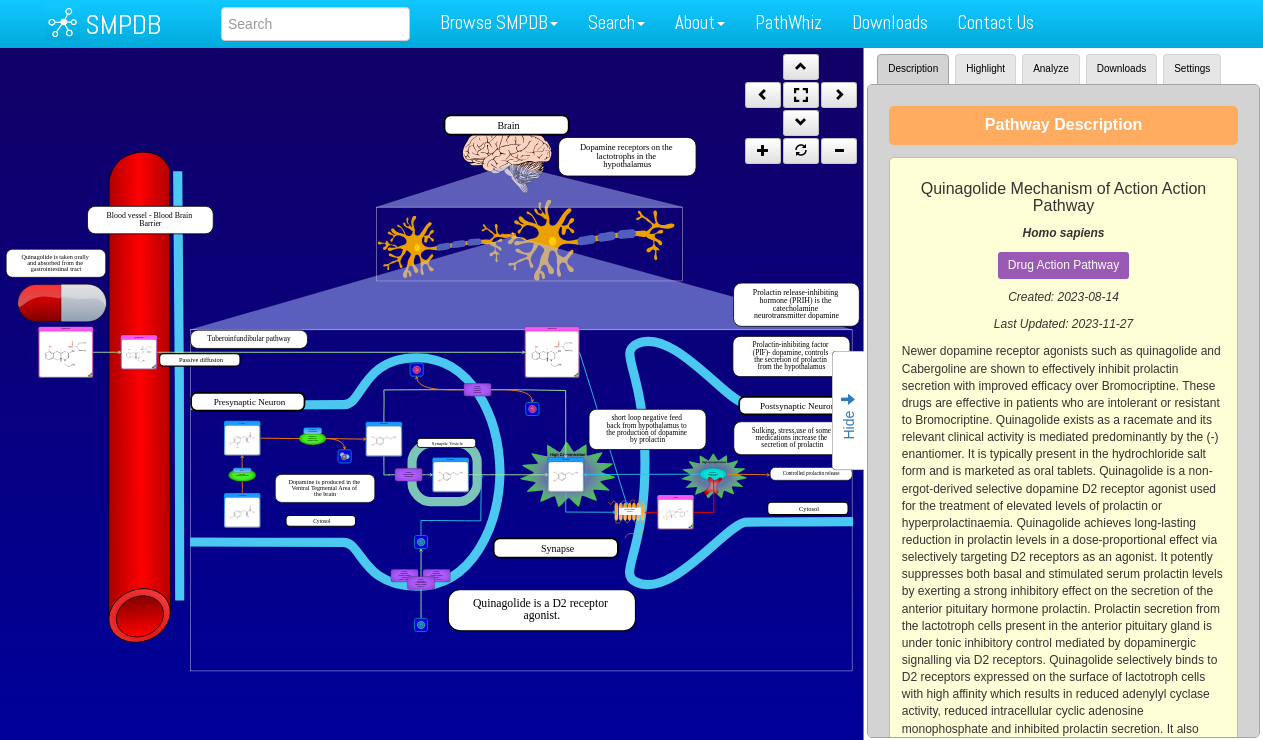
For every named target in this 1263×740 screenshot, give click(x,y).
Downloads (890, 22)
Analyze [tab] (1051, 68)
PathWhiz (788, 22)
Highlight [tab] (985, 68)
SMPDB (123, 24)
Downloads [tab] (1121, 68)
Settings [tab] (1192, 68)
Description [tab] (913, 68)
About (700, 22)
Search (616, 22)
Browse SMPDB (499, 22)
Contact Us (996, 22)
